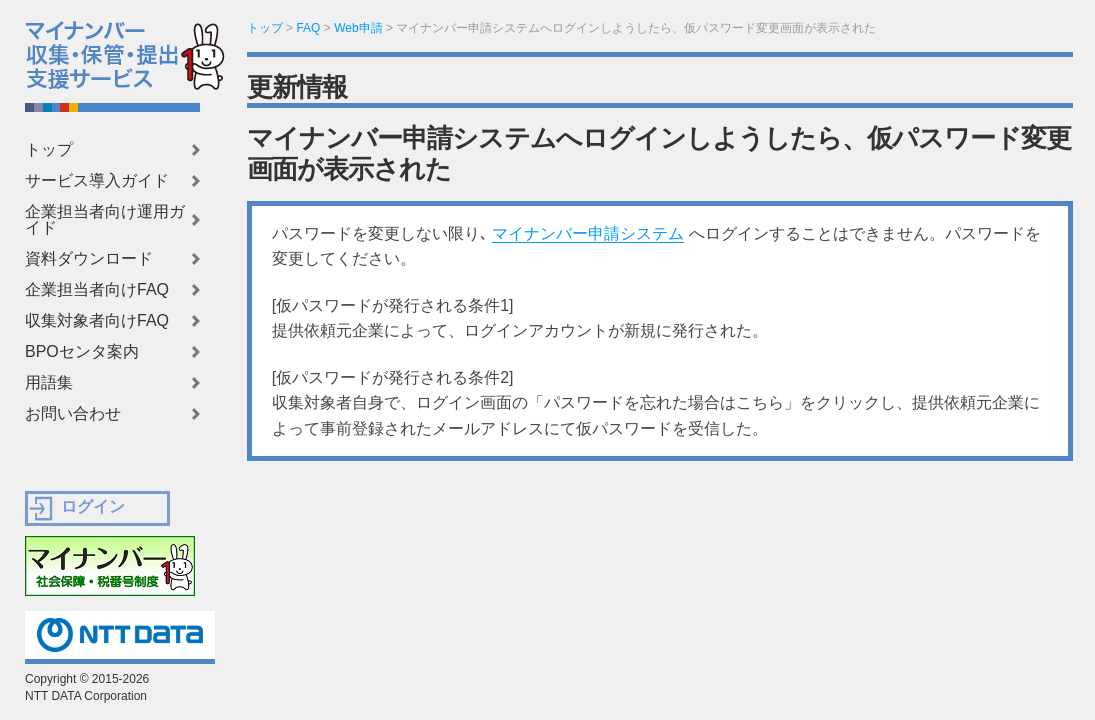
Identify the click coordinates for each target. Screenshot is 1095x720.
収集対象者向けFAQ (97, 321)
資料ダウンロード (89, 259)
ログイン (93, 506)
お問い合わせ (73, 414)
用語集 (49, 383)
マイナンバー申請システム (588, 233)
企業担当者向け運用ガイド (105, 220)
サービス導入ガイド (97, 181)
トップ (49, 150)
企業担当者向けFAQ (97, 290)
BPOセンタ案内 (82, 352)
